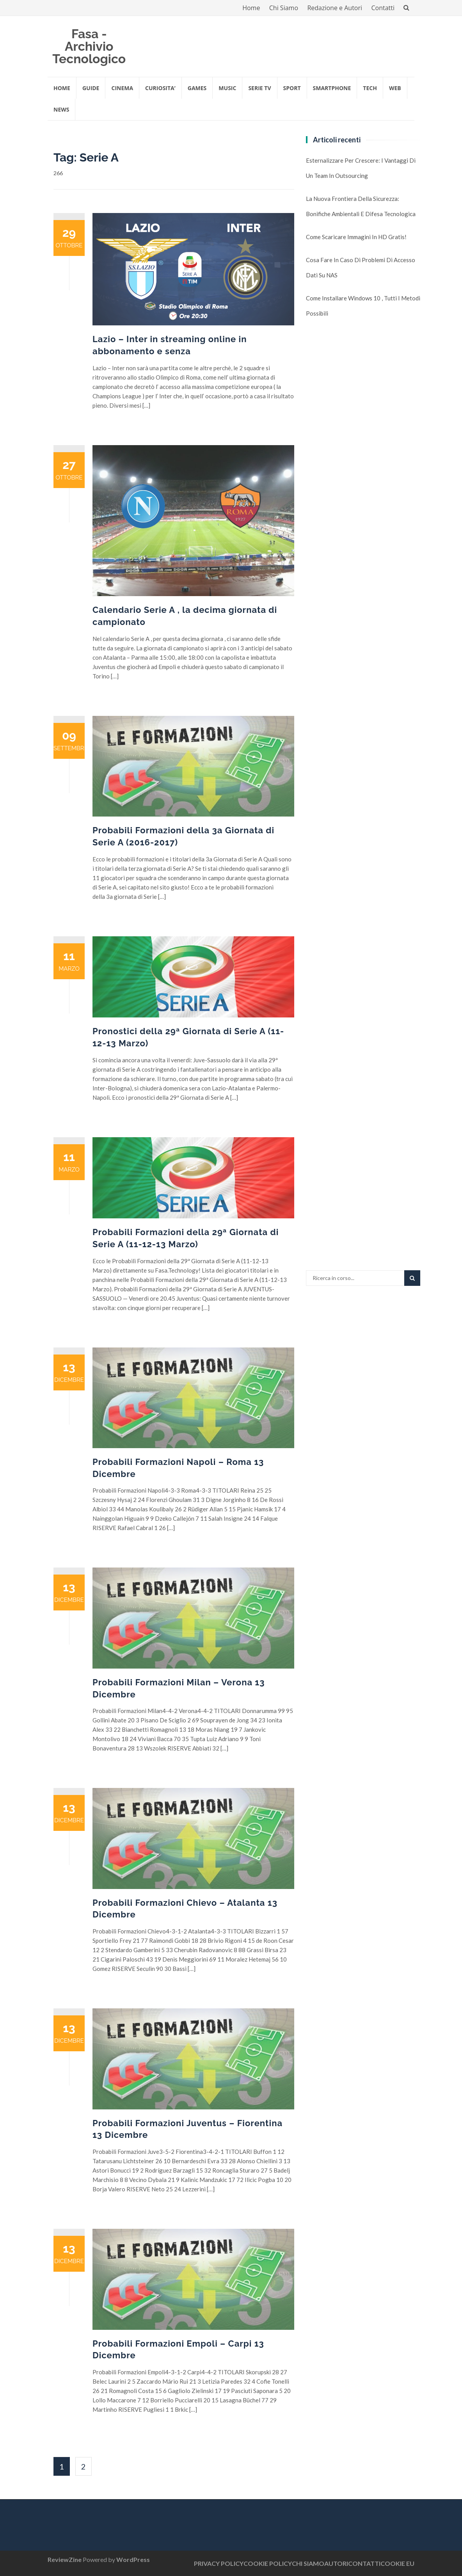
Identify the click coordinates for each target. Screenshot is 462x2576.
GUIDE (91, 88)
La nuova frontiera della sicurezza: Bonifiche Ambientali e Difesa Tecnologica (361, 206)
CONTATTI (364, 2563)
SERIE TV (259, 88)
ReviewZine (65, 2559)
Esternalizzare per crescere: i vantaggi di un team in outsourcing (361, 168)
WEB (395, 88)
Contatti (382, 8)
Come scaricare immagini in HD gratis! (356, 236)
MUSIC (227, 88)
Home (251, 8)
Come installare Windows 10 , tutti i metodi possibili (363, 306)
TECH (370, 88)
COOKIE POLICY (267, 2563)
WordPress (133, 2559)
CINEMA (122, 88)
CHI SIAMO (308, 2563)
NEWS (61, 109)
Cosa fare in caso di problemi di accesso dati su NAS (360, 267)
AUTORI (336, 2563)
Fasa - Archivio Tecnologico (89, 46)
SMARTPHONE (332, 88)
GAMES (197, 88)
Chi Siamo (283, 8)
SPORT (292, 88)
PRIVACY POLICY (218, 2563)
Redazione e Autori (334, 8)
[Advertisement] (364, 465)
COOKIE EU (397, 2563)
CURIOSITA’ (160, 88)
